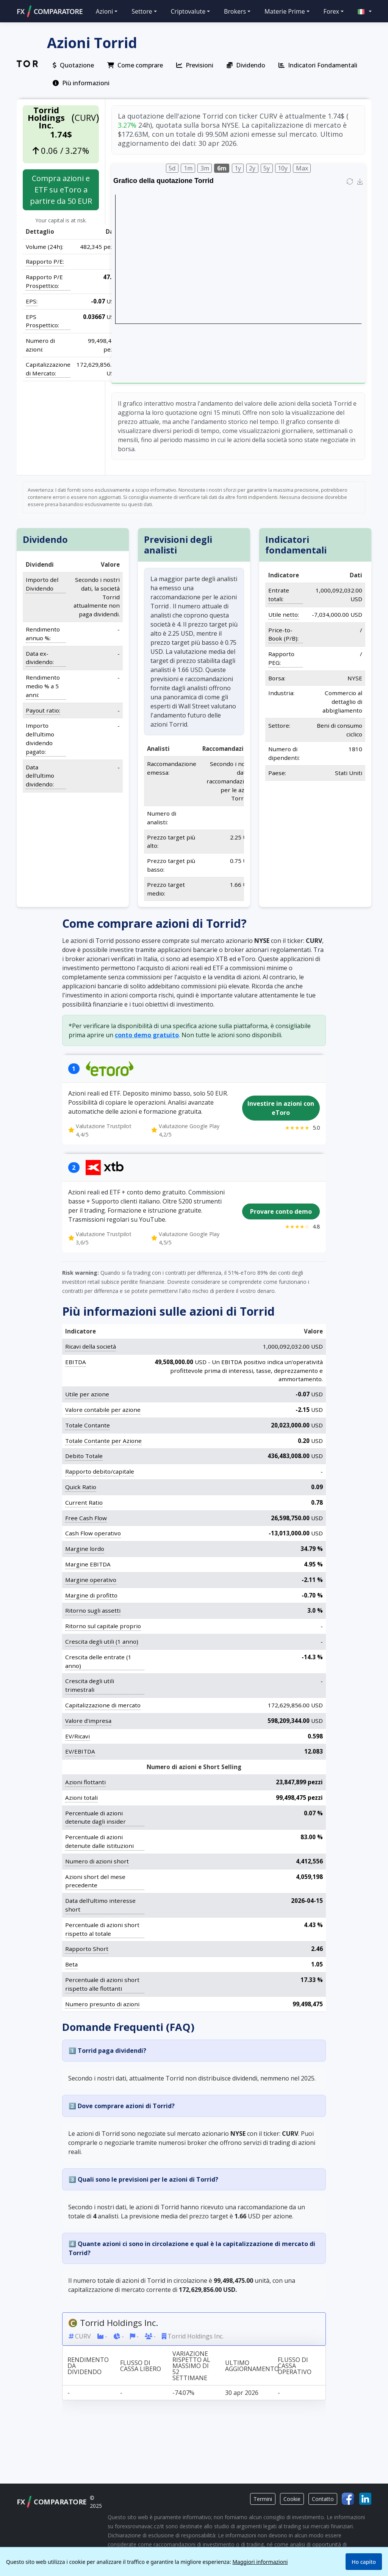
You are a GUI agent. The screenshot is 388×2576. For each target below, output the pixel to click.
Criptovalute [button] (188, 11)
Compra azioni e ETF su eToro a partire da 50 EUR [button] (61, 189)
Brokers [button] (235, 11)
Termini (262, 2499)
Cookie (291, 2499)
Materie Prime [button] (284, 11)
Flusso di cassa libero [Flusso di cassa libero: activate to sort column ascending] (140, 2365)
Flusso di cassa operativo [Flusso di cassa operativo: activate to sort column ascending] (294, 2365)
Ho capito (364, 2561)
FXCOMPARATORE (50, 11)
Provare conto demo (281, 1211)
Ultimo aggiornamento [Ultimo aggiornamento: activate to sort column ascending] (249, 2365)
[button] (361, 11)
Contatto (323, 2499)
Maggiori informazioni (260, 2561)
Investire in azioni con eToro (280, 1108)
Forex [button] (331, 11)
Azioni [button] (104, 11)
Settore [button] (141, 11)
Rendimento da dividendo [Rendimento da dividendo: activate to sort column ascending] (88, 2365)
